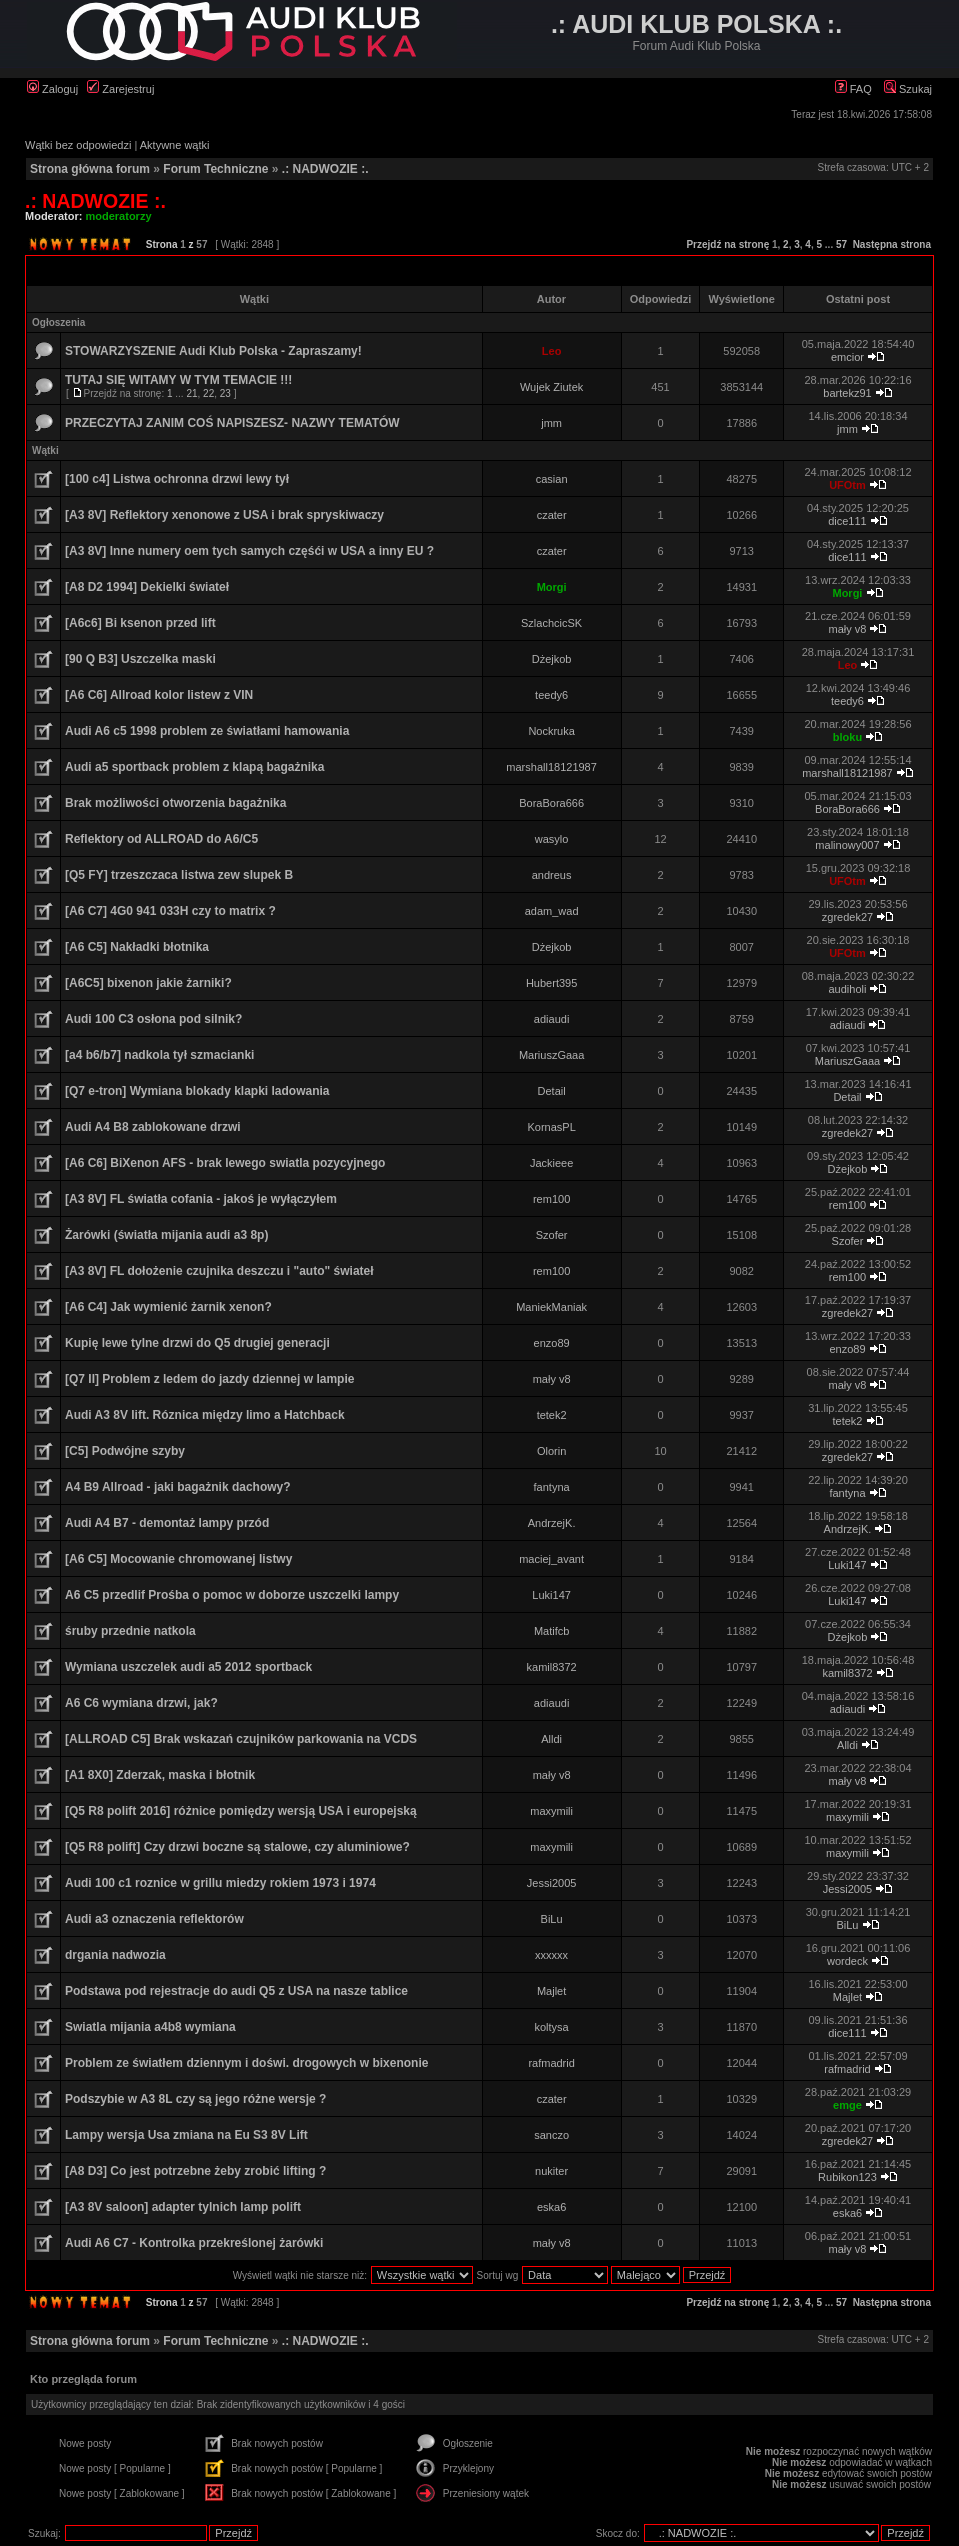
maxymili (551, 1811)
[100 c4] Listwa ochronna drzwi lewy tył (177, 479)
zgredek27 (847, 917)
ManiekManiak (551, 1307)
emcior (847, 357)
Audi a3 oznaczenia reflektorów (154, 1919)
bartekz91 (847, 393)
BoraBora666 (551, 803)
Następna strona (892, 244)
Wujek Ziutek (551, 387)
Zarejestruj (120, 89)
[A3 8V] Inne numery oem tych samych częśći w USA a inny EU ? (249, 551)
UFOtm (847, 485)
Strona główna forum (90, 169)
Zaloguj (52, 89)
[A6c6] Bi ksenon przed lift (140, 623)
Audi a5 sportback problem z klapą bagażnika (194, 767)
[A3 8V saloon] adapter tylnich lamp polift (183, 2207)
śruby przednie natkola (130, 1631)
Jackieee (551, 1163)
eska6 (551, 2207)
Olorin (551, 1451)
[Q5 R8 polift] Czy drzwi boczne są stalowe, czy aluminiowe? (237, 1847)
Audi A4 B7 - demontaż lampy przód (167, 1523)
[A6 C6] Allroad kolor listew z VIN (159, 695)
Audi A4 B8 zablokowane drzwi (153, 1127)
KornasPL (551, 1127)
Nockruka (551, 731)
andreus (552, 875)
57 (841, 244)
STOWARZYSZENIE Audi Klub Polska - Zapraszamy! (213, 351)
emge (847, 2105)
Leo (552, 351)
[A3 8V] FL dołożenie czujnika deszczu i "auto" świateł (219, 1271)
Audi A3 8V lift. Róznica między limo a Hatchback (205, 1415)
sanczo (551, 2135)
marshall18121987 (551, 767)
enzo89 (552, 1343)
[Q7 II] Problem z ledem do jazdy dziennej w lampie (209, 1379)
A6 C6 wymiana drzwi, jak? (141, 1703)
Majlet (551, 1991)
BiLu (552, 1919)
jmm (551, 423)
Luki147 (847, 1565)
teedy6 (551, 695)
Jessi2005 (552, 1883)
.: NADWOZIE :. (325, 169)
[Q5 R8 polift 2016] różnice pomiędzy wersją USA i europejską (241, 1811)
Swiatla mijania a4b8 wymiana (150, 2027)
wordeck (847, 1961)
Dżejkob (552, 659)
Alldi (551, 1739)
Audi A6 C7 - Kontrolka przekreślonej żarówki (194, 2243)
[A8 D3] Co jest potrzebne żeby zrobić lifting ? (195, 2171)
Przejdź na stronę (727, 244)
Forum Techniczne (215, 169)
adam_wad (552, 911)
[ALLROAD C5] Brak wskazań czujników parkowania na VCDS (241, 1739)
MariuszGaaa (551, 1055)
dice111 (847, 521)
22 (208, 393)
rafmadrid (551, 2063)
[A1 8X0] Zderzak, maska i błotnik (160, 1775)
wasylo (552, 839)
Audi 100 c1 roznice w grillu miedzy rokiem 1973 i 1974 (220, 1883)
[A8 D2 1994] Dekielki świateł (147, 587)
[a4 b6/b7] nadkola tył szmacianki (159, 1055)
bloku (847, 737)
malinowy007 (847, 845)
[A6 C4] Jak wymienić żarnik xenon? (168, 1307)
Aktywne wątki (175, 145)
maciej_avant (551, 1559)
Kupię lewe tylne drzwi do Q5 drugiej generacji (197, 1343)
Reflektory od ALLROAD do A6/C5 (161, 839)
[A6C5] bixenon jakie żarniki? (148, 983)
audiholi (848, 989)
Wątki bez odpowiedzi (78, 145)
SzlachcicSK (551, 623)
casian (552, 479)
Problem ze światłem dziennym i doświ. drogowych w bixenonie (246, 2063)
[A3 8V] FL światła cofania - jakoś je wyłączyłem (201, 1199)
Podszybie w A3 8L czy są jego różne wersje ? (195, 2099)
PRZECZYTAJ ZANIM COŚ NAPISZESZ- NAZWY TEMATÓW (232, 423)
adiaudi (551, 1019)
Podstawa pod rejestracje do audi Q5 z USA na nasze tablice (236, 1991)
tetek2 (552, 1415)
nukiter (551, 2171)
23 (225, 393)
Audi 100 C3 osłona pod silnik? (153, 1019)
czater (552, 515)
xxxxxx (551, 1955)
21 (191, 393)
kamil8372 (552, 1667)
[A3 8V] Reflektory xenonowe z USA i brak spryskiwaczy (224, 515)
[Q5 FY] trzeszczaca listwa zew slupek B (179, 875)
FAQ (853, 89)
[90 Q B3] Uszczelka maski (140, 659)
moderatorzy (119, 216)
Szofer (552, 1235)
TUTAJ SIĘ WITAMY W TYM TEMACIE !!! (178, 380)
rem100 (551, 1199)
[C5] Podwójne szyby (125, 1451)
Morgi (552, 587)
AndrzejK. (552, 1523)
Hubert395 (551, 983)
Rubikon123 (847, 2177)
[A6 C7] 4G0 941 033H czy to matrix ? (170, 911)
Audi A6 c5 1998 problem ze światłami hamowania (207, 731)
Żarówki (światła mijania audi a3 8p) (166, 1235)
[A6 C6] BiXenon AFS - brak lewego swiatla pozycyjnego (225, 1163)
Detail (552, 1091)
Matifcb (551, 1631)
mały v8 (848, 629)
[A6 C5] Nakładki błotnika (137, 947)
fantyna (552, 1487)
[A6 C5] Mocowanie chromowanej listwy (178, 1559)
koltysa (551, 2027)
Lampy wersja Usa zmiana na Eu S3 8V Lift (186, 2135)
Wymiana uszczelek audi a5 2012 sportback (188, 1667)
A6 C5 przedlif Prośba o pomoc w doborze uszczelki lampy (232, 1595)
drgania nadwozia (115, 1955)
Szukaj (908, 89)
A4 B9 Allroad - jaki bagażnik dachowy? (178, 1487)
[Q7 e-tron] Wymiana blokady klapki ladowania (197, 1091)
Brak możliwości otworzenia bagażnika (175, 803)
